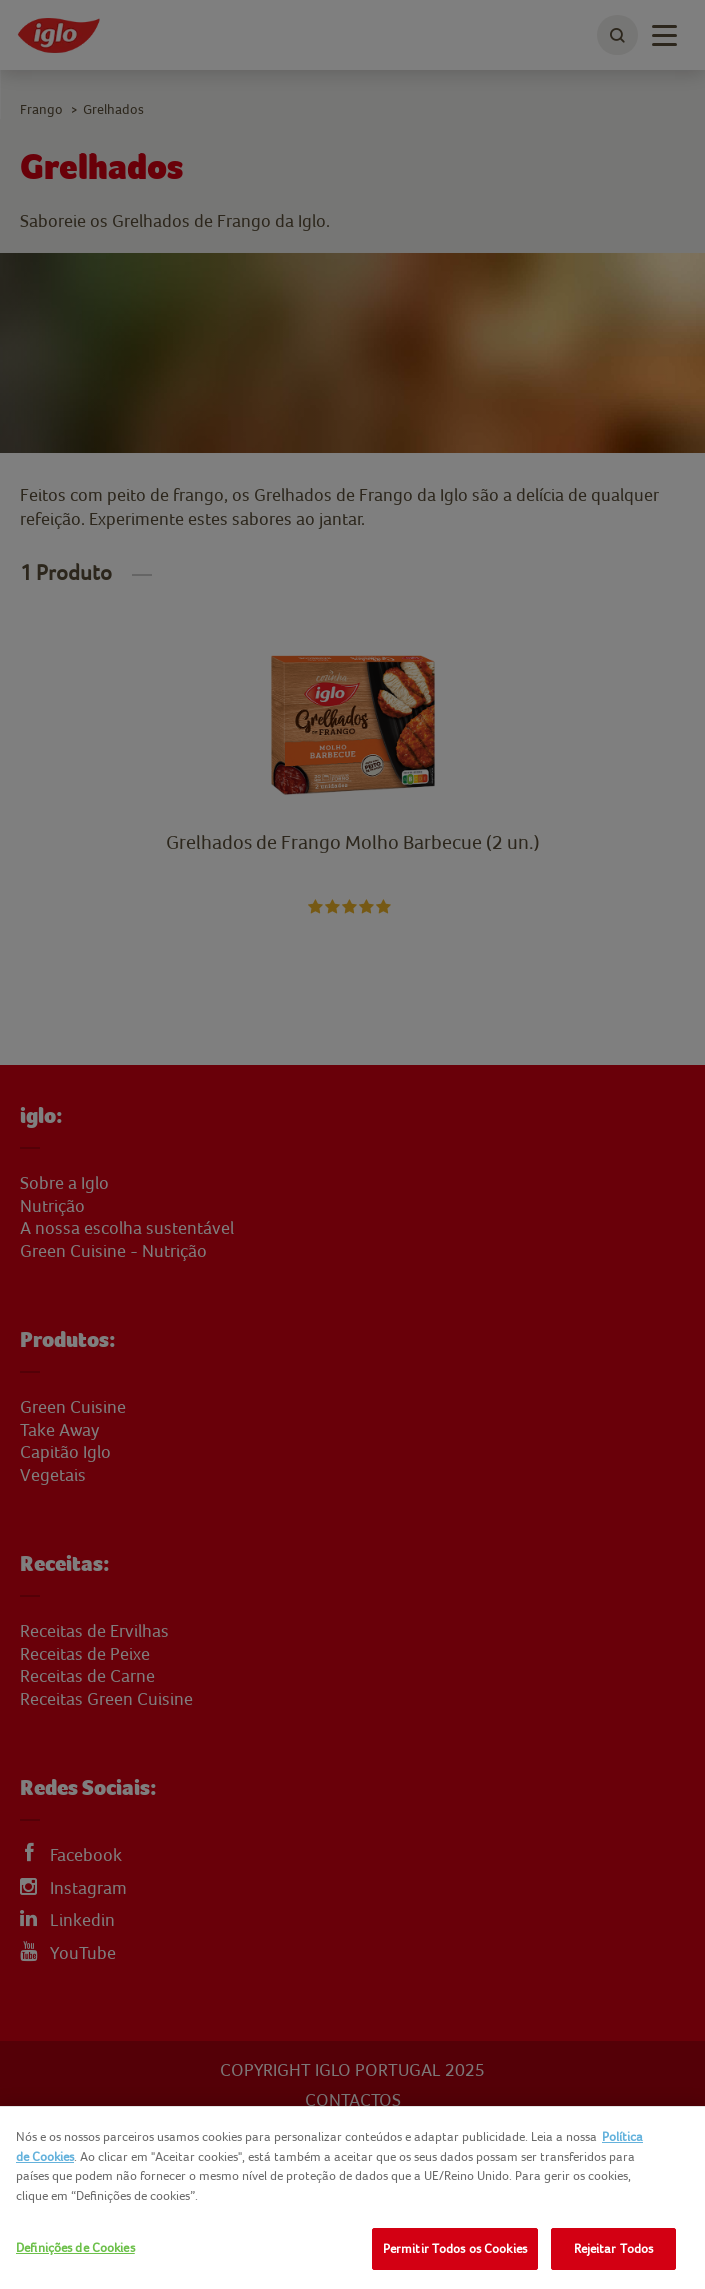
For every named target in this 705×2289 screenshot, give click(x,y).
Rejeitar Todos (614, 2248)
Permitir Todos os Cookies (455, 2248)
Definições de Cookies (75, 2247)
